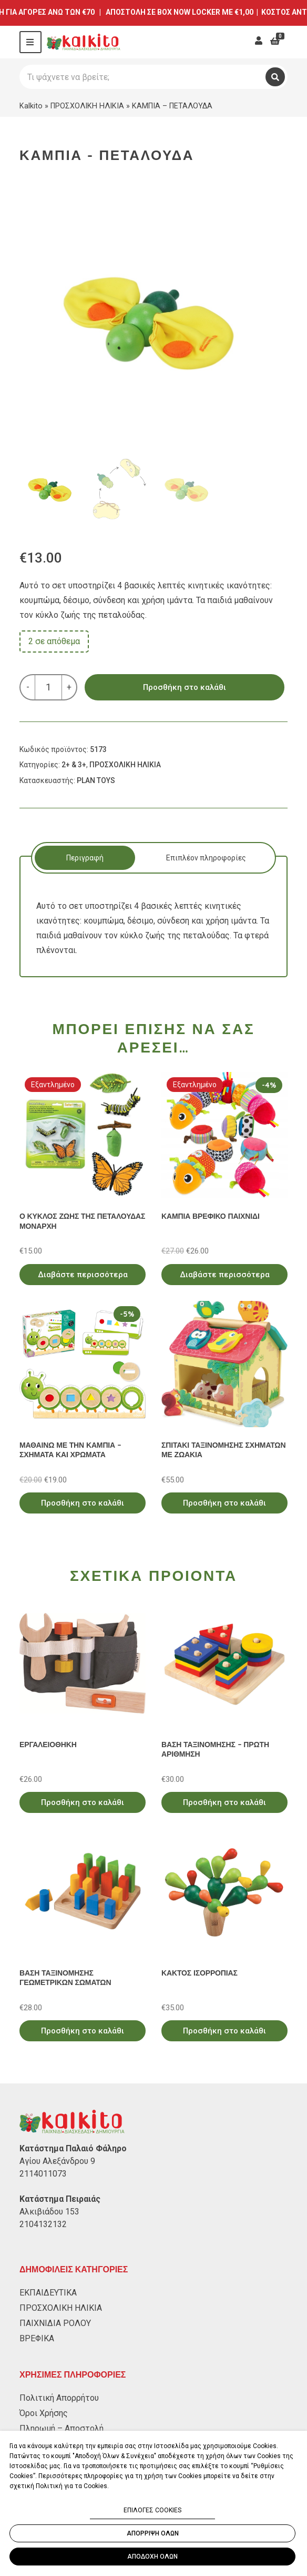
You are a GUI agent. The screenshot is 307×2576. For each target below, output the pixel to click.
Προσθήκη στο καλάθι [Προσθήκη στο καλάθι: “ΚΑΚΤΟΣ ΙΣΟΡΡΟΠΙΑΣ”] (224, 2031)
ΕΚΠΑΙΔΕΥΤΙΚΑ (48, 2293)
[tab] (85, 858)
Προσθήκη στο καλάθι (184, 687)
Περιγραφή (85, 858)
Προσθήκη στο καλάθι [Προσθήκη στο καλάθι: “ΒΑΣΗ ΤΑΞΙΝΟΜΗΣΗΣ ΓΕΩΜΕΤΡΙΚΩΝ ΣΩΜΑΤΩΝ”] (82, 2031)
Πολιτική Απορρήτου (59, 2398)
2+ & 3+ (74, 764)
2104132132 (43, 2224)
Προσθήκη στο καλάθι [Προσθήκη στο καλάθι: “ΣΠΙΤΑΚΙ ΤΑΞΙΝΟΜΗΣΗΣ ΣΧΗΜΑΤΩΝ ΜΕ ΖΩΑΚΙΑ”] (224, 1503)
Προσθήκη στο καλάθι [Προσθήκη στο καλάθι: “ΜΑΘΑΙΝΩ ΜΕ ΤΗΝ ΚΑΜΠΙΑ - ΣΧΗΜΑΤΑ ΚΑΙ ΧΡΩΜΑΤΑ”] (82, 1503)
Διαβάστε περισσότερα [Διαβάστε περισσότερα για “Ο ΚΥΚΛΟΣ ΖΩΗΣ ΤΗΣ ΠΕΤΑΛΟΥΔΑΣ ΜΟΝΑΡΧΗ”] (83, 1274)
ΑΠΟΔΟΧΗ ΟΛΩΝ (152, 2556)
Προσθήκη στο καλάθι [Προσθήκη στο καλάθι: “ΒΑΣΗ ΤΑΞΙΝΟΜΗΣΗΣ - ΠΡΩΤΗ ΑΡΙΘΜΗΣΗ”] (224, 1802)
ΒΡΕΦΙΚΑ (36, 2338)
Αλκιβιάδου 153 (49, 2212)
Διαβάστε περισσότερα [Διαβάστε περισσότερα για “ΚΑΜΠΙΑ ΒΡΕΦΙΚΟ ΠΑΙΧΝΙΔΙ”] (225, 1274)
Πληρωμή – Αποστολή (61, 2428)
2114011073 (43, 2174)
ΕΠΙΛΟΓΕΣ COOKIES (152, 2510)
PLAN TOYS (96, 780)
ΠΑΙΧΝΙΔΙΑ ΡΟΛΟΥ (55, 2323)
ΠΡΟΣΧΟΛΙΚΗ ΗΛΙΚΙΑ (87, 106)
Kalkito (31, 106)
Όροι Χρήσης (43, 2413)
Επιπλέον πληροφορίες (206, 858)
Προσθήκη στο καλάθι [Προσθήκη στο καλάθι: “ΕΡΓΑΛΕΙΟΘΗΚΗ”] (82, 1802)
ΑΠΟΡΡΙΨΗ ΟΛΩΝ (153, 2533)
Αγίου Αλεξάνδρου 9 (57, 2161)
